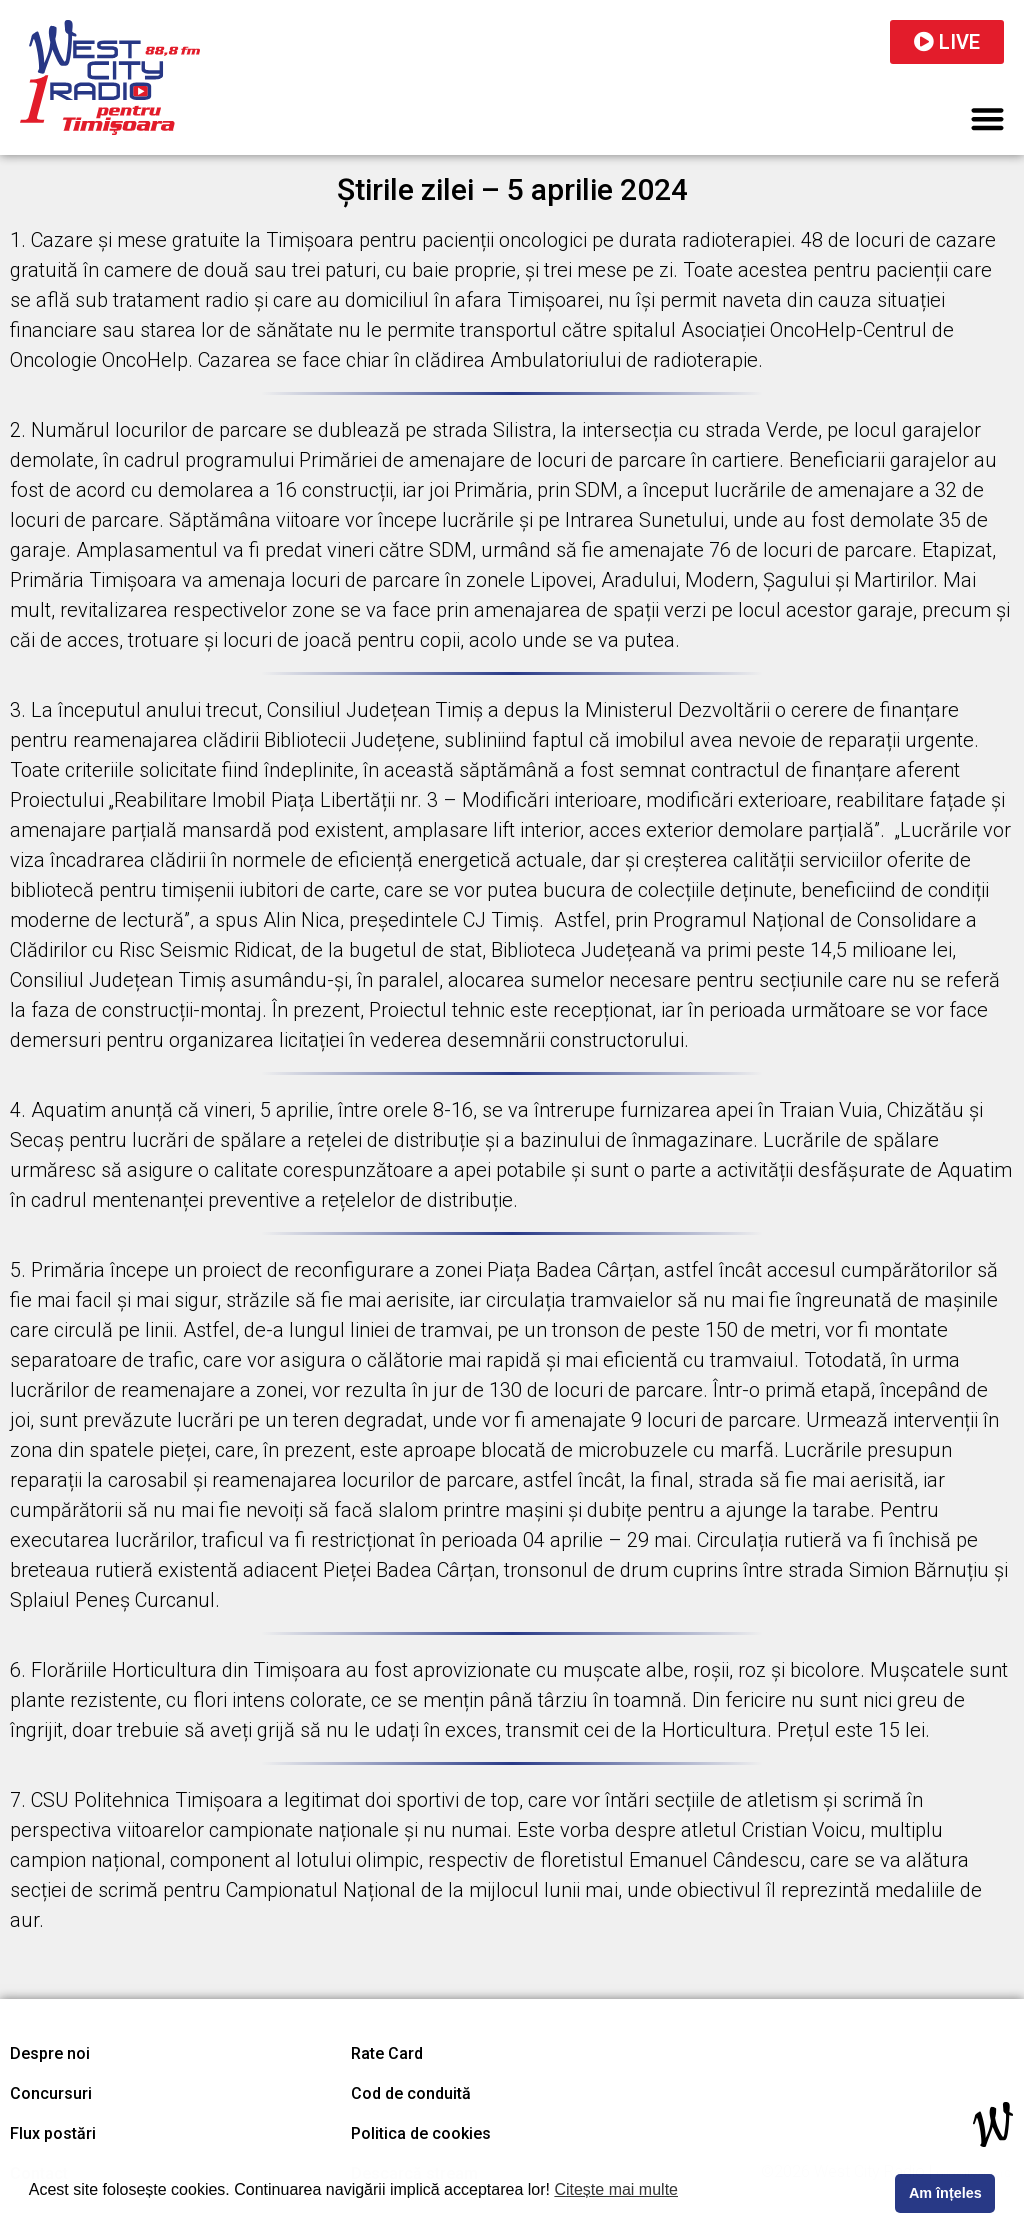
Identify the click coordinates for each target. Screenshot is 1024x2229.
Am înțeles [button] (945, 2193)
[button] (988, 118)
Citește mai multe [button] (616, 2189)
